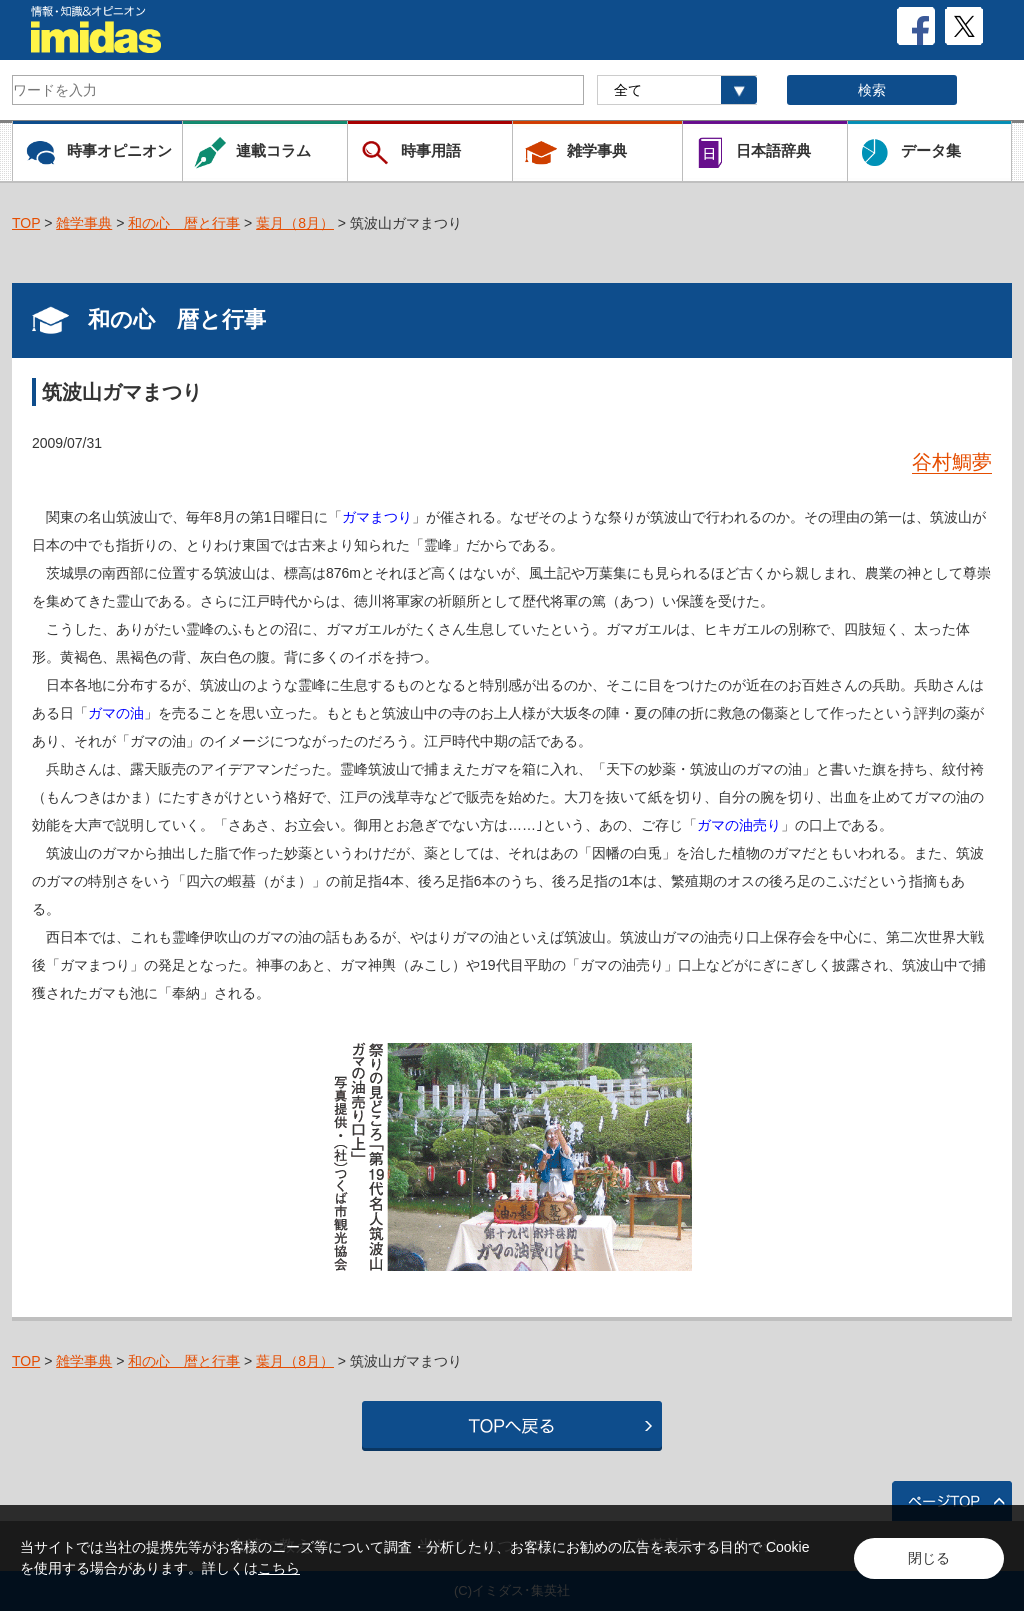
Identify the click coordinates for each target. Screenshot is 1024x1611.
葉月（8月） (295, 223)
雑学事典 (84, 223)
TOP (26, 223)
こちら (279, 1568)
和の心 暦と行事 (184, 223)
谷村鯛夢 (952, 462)
